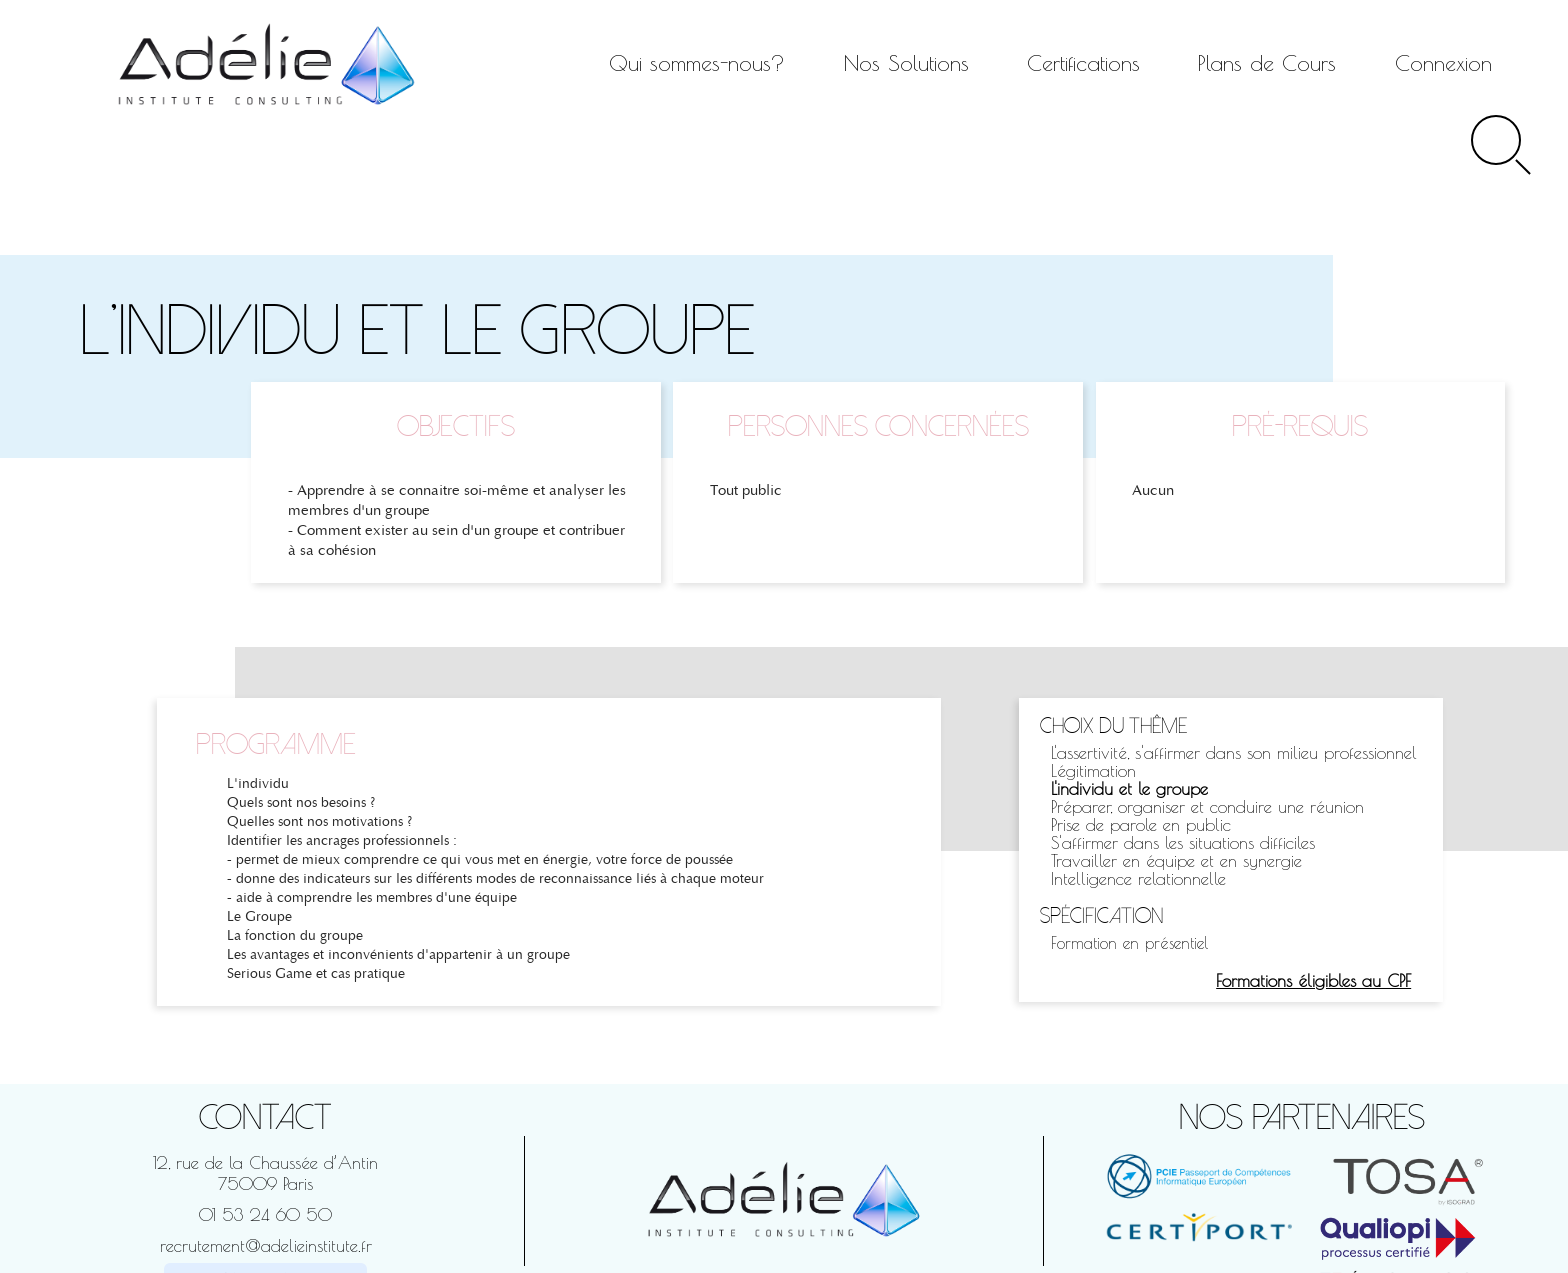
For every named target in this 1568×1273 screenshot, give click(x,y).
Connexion (1443, 62)
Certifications (1083, 62)
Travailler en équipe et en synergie (1176, 860)
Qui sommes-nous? (697, 62)
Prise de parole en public (1141, 824)
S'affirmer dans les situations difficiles (1183, 842)
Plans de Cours (1267, 62)
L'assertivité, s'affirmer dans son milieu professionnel (1234, 752)
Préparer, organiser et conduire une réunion (1207, 806)
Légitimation (1093, 770)
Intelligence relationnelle (1138, 878)
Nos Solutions (906, 62)
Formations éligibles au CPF (1313, 980)
